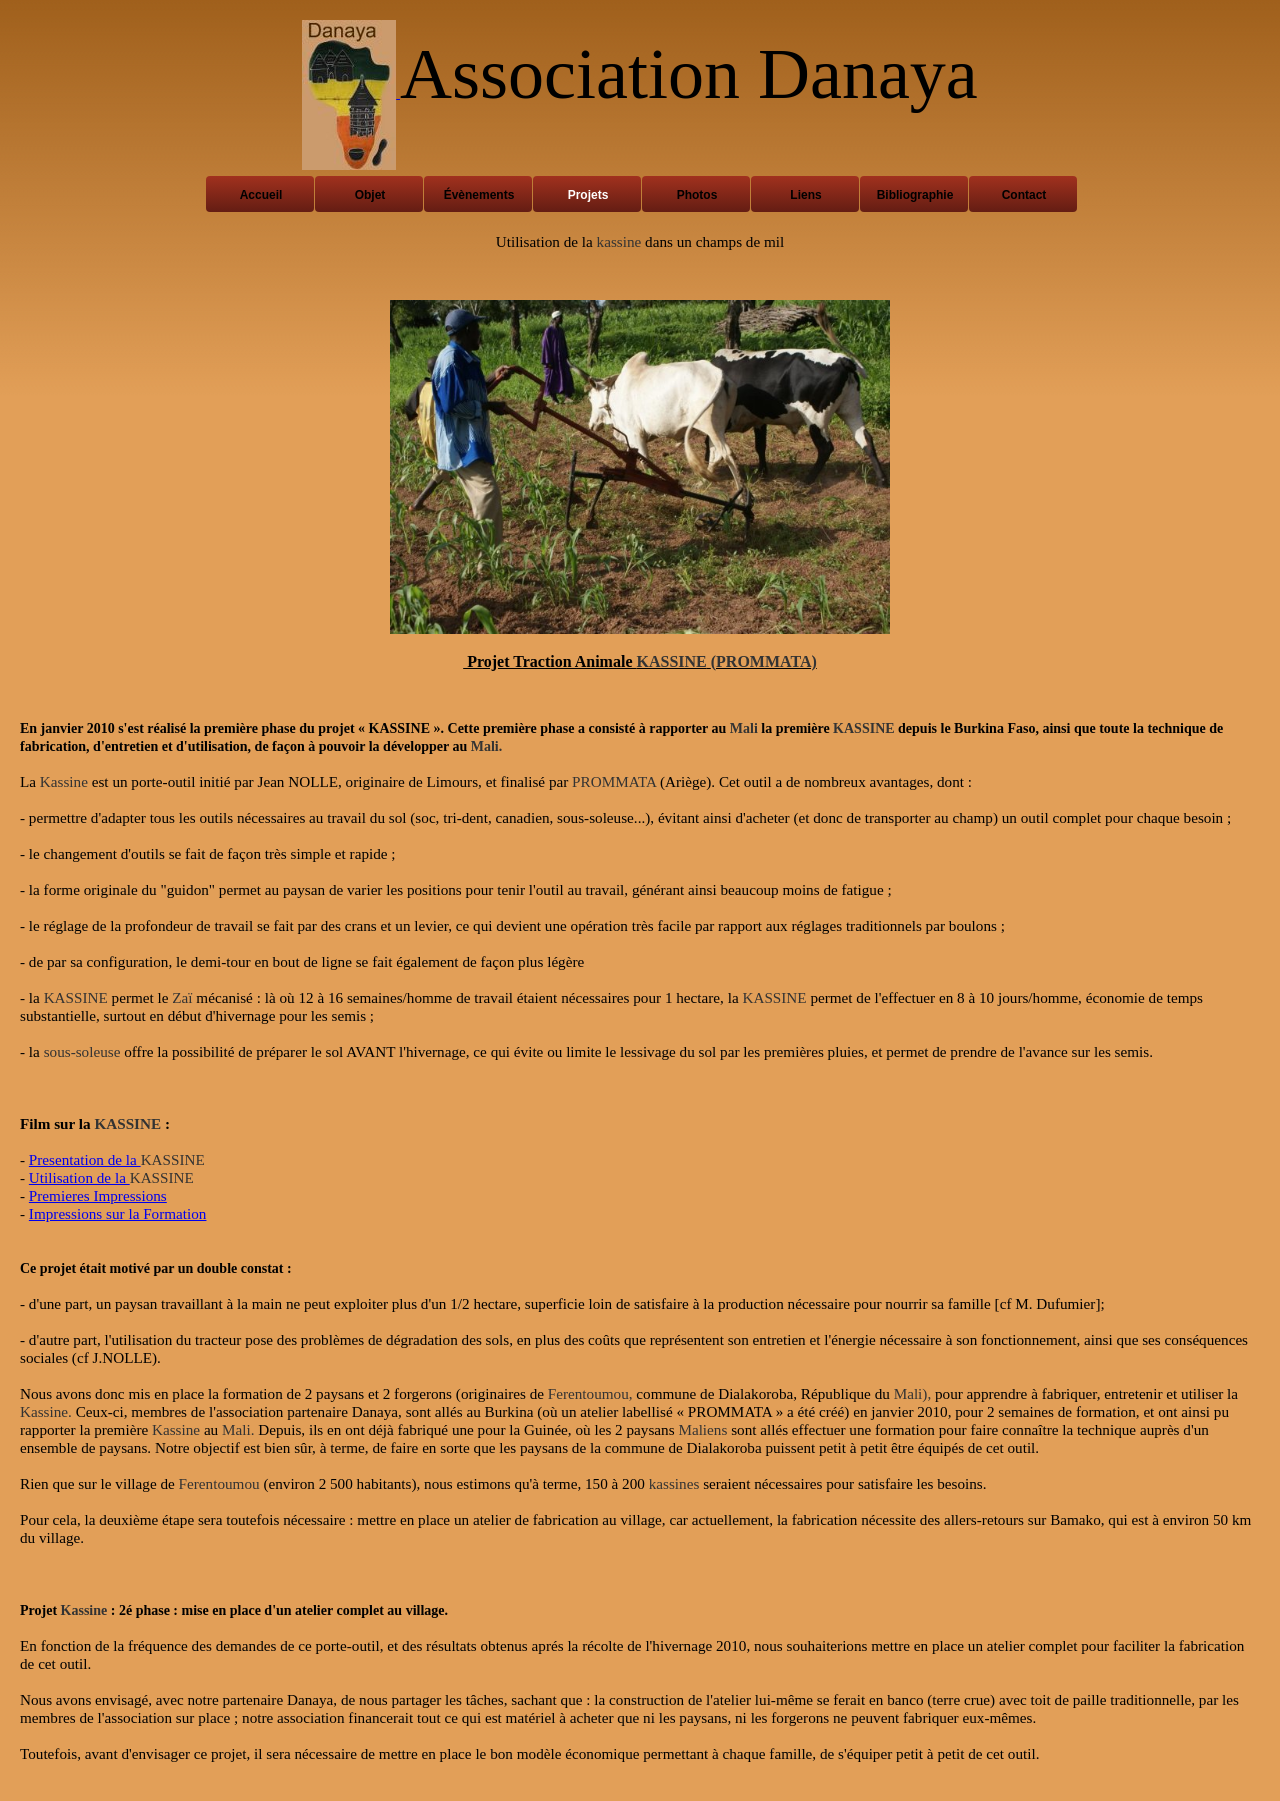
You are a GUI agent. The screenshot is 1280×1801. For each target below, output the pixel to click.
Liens (805, 195)
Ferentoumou (219, 1483)
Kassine (64, 781)
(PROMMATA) (764, 661)
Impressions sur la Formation (118, 1213)
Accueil (261, 195)
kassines (674, 1483)
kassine (619, 241)
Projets (588, 195)
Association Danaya (689, 74)
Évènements (479, 195)
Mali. (487, 746)
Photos (697, 195)
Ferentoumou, (590, 1393)
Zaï (182, 997)
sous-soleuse (82, 1051)
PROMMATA (614, 781)
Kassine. (46, 1411)
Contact (1024, 195)
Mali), (913, 1393)
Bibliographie (915, 195)
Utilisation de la (79, 1177)
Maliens (702, 1429)
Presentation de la (85, 1159)
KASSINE (672, 661)
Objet (370, 195)
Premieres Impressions (98, 1195)
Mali (744, 728)
